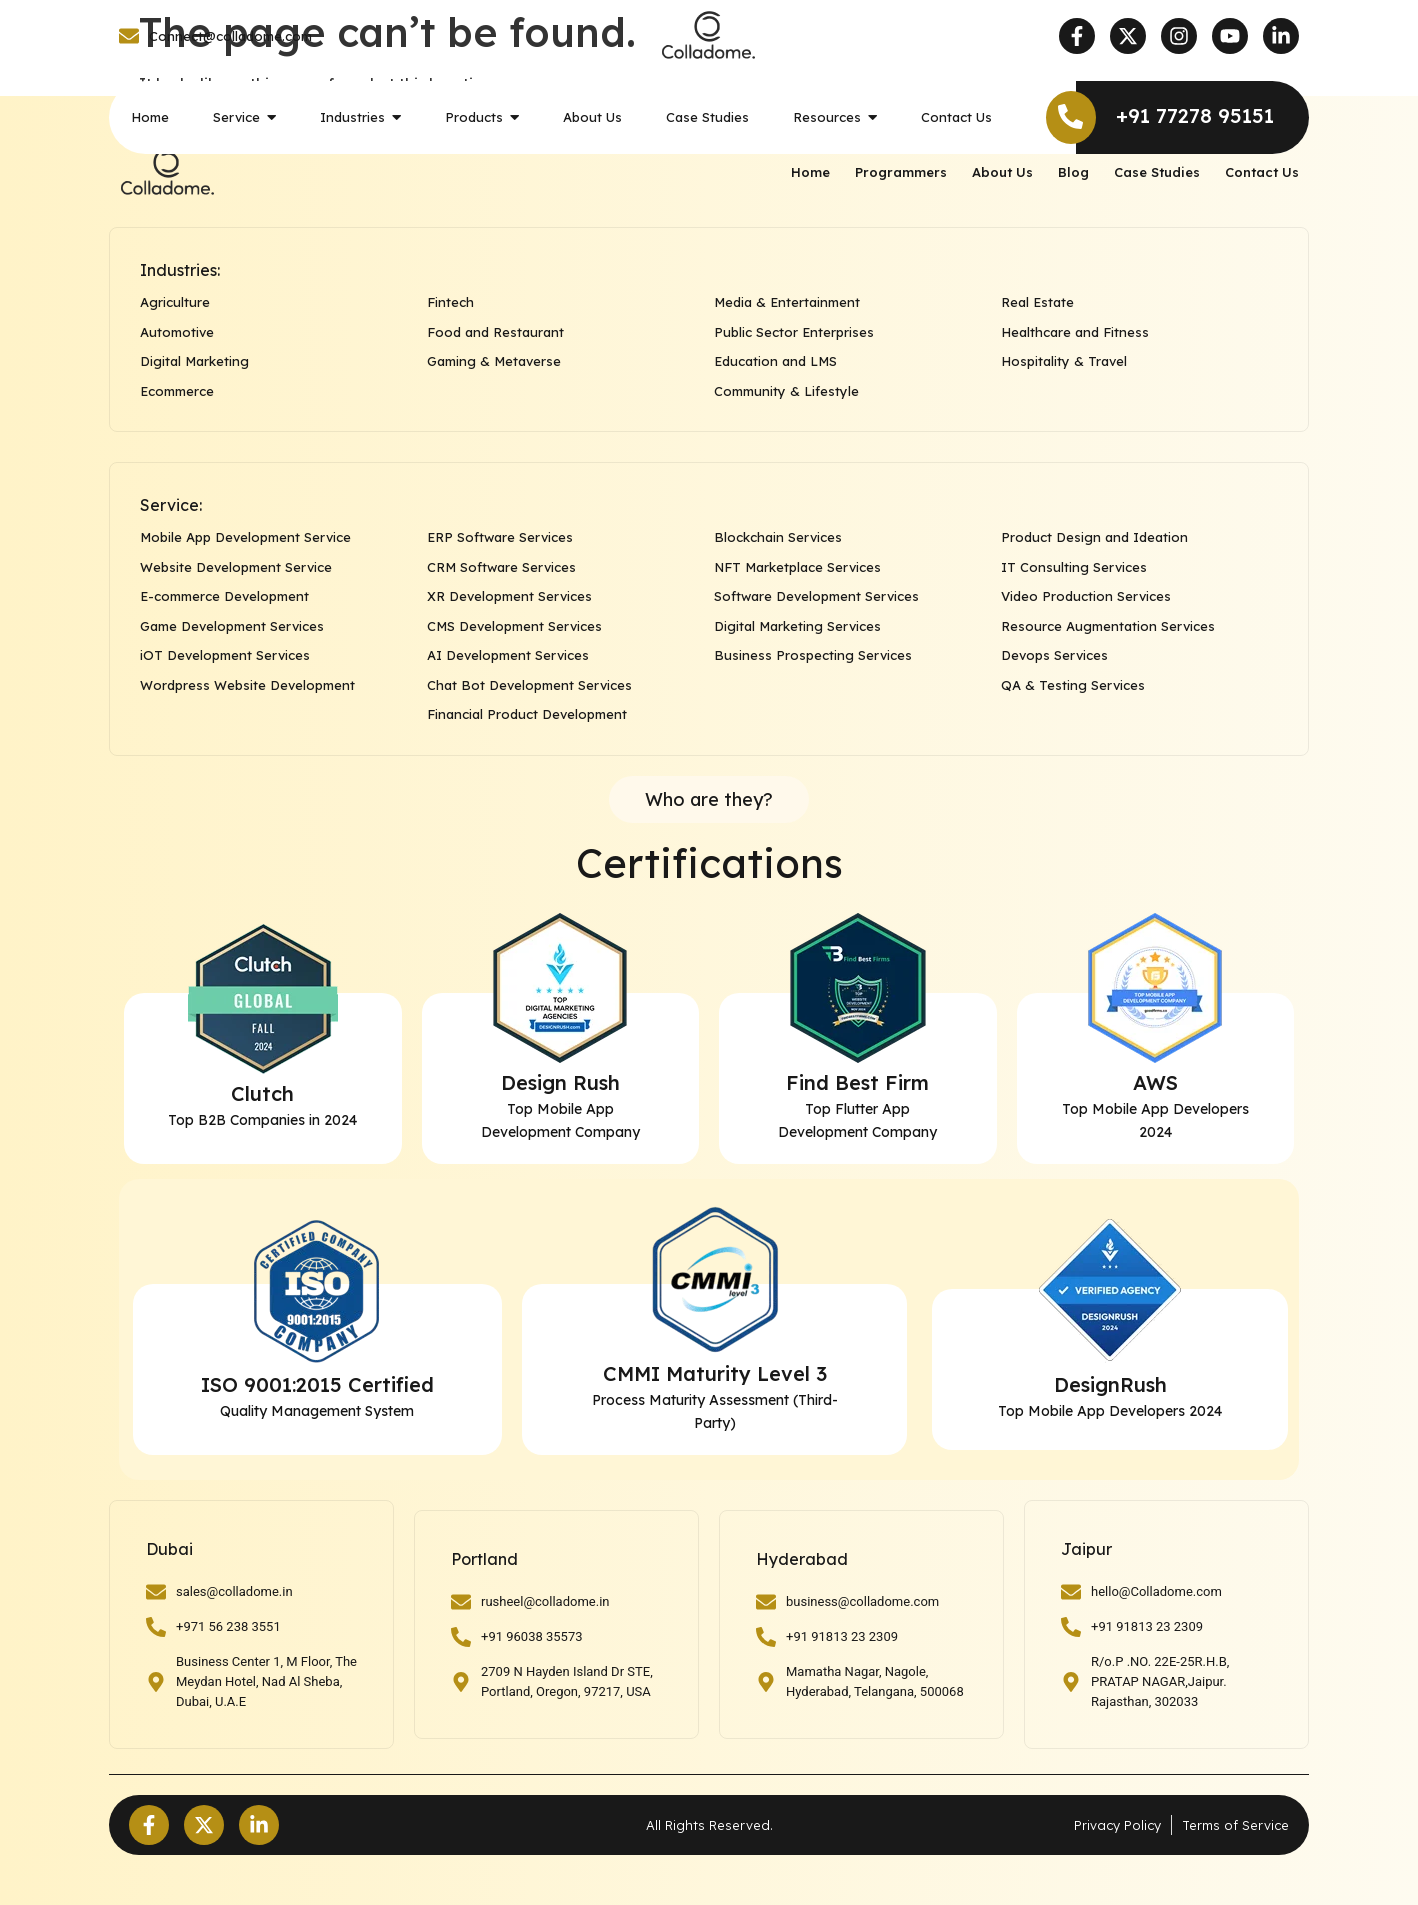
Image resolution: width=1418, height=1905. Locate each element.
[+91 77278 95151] (1071, 117)
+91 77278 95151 (1195, 115)
